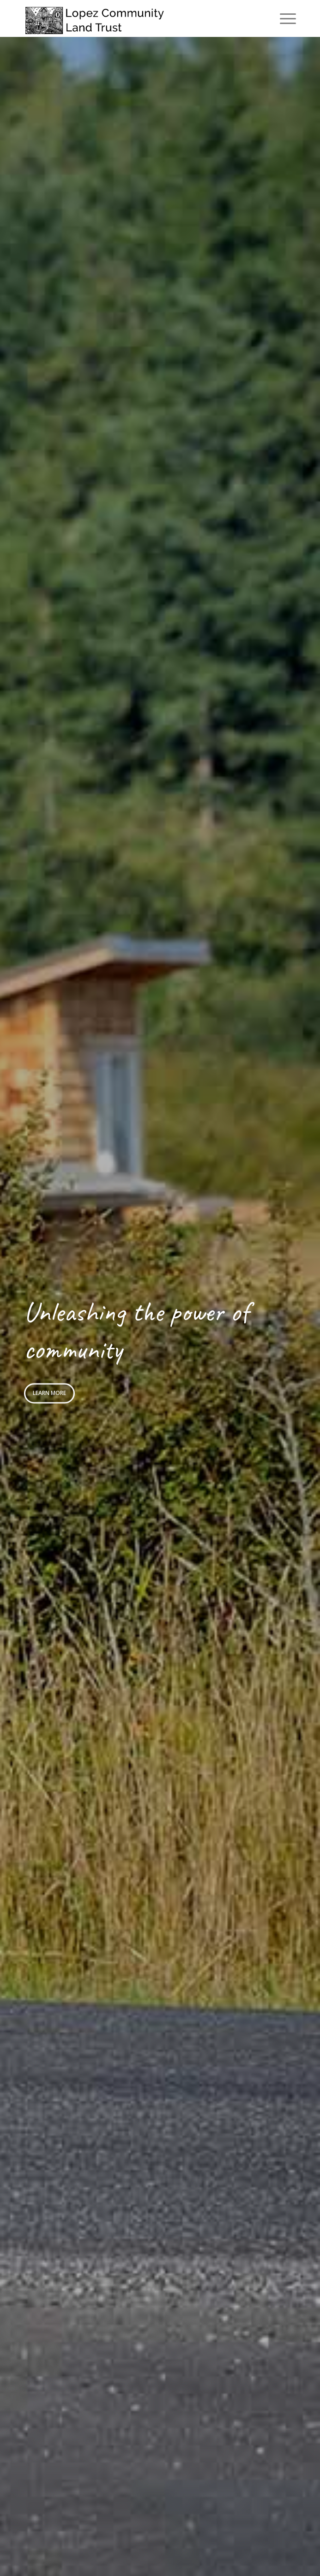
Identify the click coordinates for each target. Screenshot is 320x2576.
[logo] (133, 18)
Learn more (49, 1392)
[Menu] (283, 18)
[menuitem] (283, 18)
